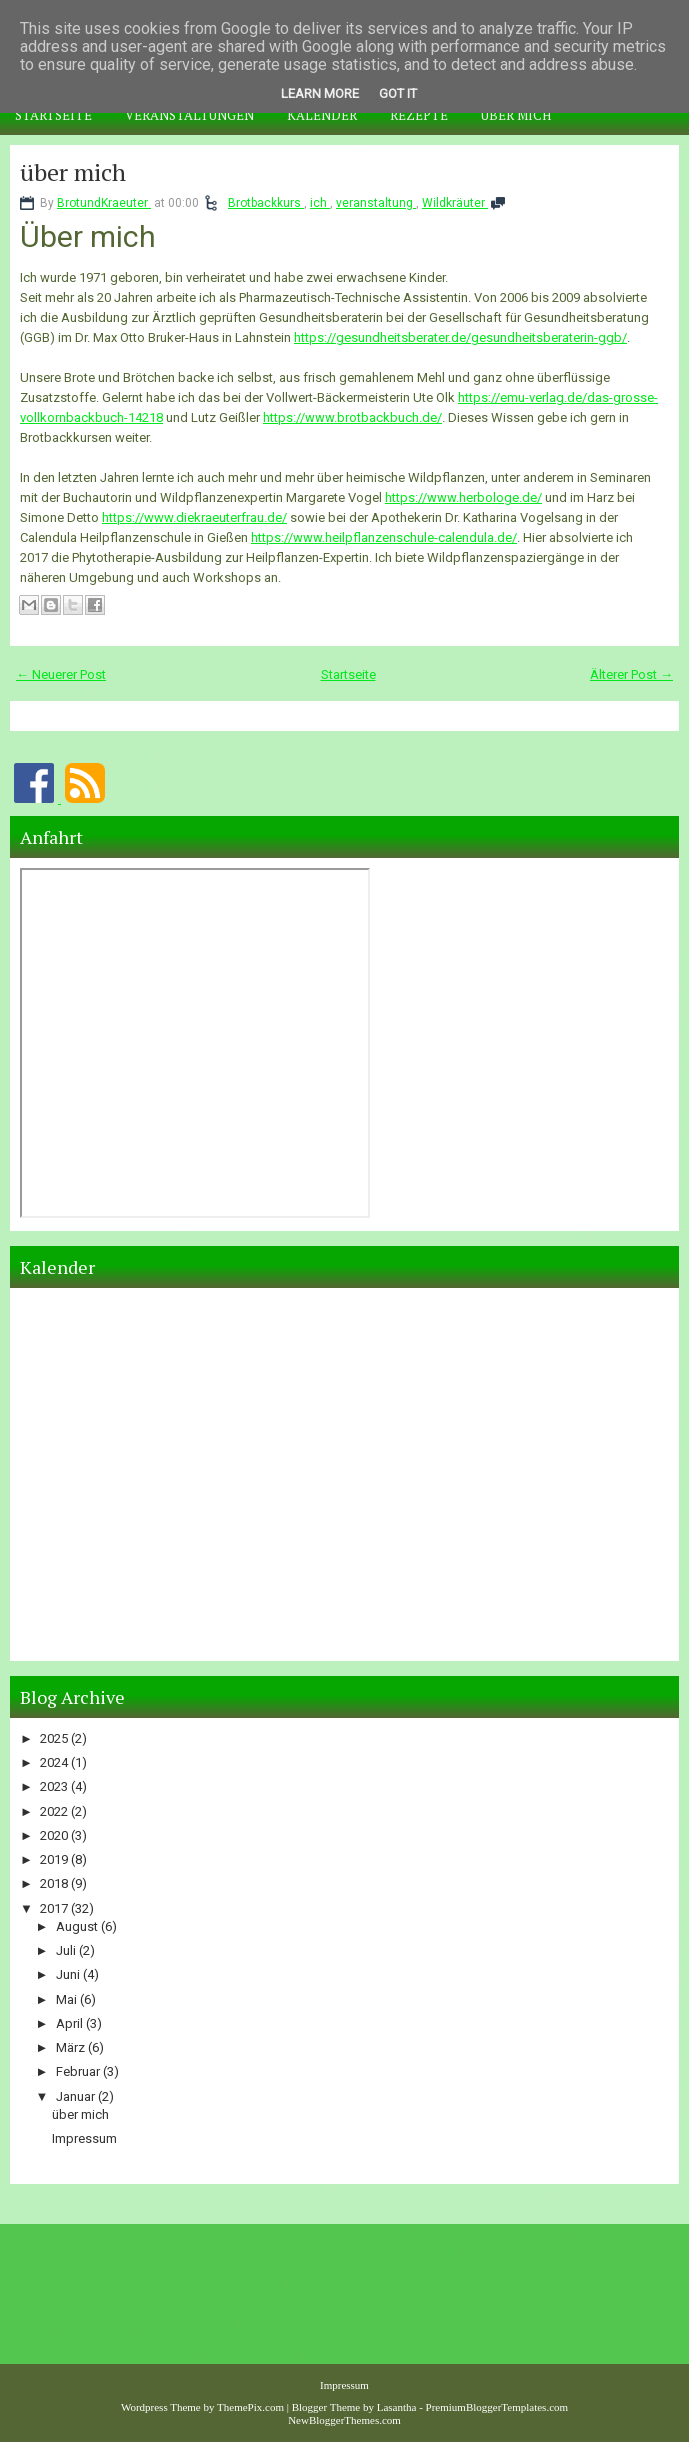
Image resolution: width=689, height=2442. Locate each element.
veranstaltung (376, 203)
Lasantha (397, 2407)
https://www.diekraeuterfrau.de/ (194, 517)
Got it (398, 93)
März (72, 2047)
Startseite (53, 115)
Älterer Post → (631, 674)
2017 (55, 1908)
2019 (55, 1859)
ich (320, 203)
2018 (55, 1883)
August (78, 1926)
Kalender (322, 115)
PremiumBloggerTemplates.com (497, 2407)
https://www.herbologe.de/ (463, 497)
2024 (55, 1762)
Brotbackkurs (266, 203)
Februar (79, 2071)
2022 (55, 1811)
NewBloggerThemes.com (344, 2420)
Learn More (320, 93)
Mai (68, 1999)
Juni (69, 1974)
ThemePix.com (250, 2407)
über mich (73, 172)
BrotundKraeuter (104, 203)
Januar (77, 2096)
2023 (55, 1786)
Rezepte (419, 115)
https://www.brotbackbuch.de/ (352, 417)
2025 (55, 1738)
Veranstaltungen (189, 115)
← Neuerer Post (61, 674)
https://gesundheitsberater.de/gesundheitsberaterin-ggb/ (460, 337)
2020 (55, 1835)
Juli (67, 1950)
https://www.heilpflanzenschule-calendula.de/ (384, 537)
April (71, 2023)
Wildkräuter (455, 203)
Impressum (84, 2138)
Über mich (516, 115)
